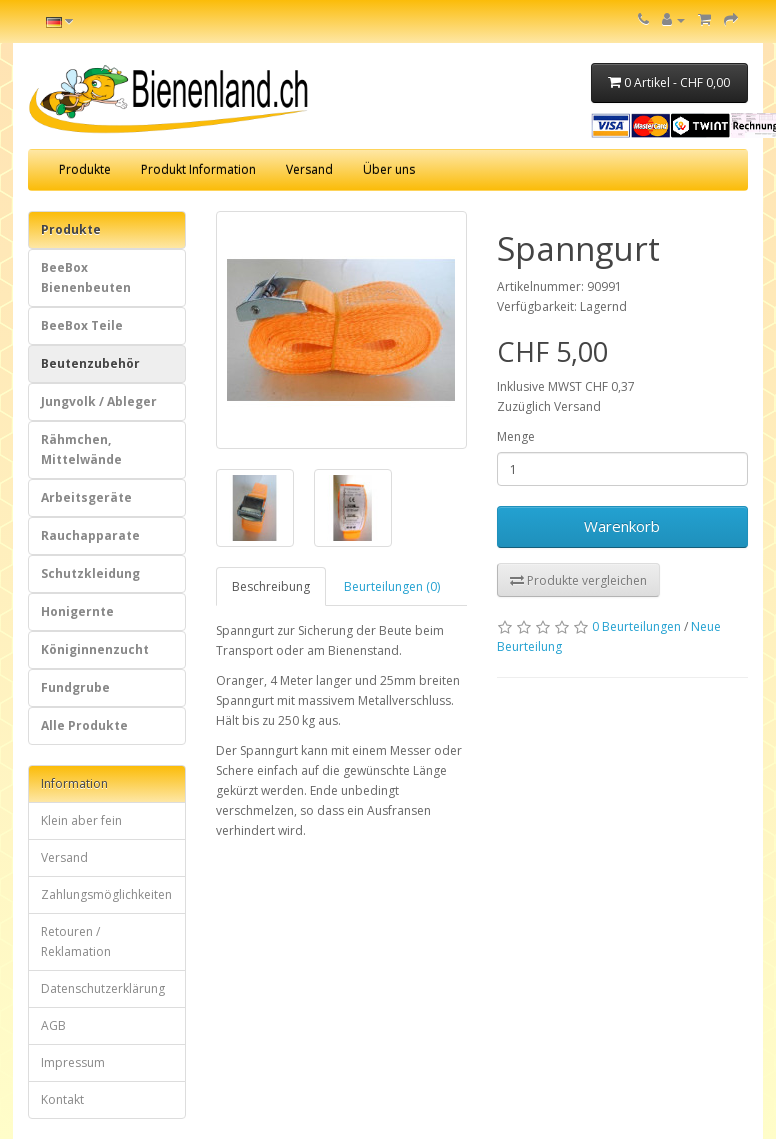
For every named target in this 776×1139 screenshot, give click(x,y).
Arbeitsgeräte (86, 497)
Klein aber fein (81, 820)
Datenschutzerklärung (103, 988)
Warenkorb (622, 526)
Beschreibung (271, 586)
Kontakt (62, 1099)
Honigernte (77, 611)
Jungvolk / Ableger (99, 401)
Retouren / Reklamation (76, 941)
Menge (516, 436)
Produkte (85, 169)
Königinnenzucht (95, 649)
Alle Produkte (84, 725)
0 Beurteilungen (636, 626)
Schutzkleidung (90, 573)
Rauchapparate (90, 535)
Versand (309, 169)
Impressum (73, 1062)
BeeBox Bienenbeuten (86, 277)
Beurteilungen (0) (392, 586)
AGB (53, 1025)
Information (74, 783)
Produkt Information (198, 169)
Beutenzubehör (90, 363)
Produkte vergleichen (578, 580)
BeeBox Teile (82, 325)
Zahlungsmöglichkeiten (106, 894)
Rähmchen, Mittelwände (81, 449)
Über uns (389, 169)
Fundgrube (75, 687)
